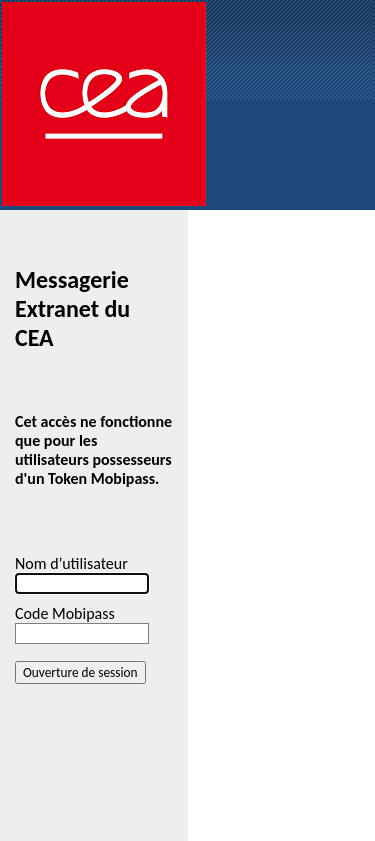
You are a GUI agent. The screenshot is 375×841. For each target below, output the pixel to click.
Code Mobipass (65, 613)
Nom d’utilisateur (71, 563)
